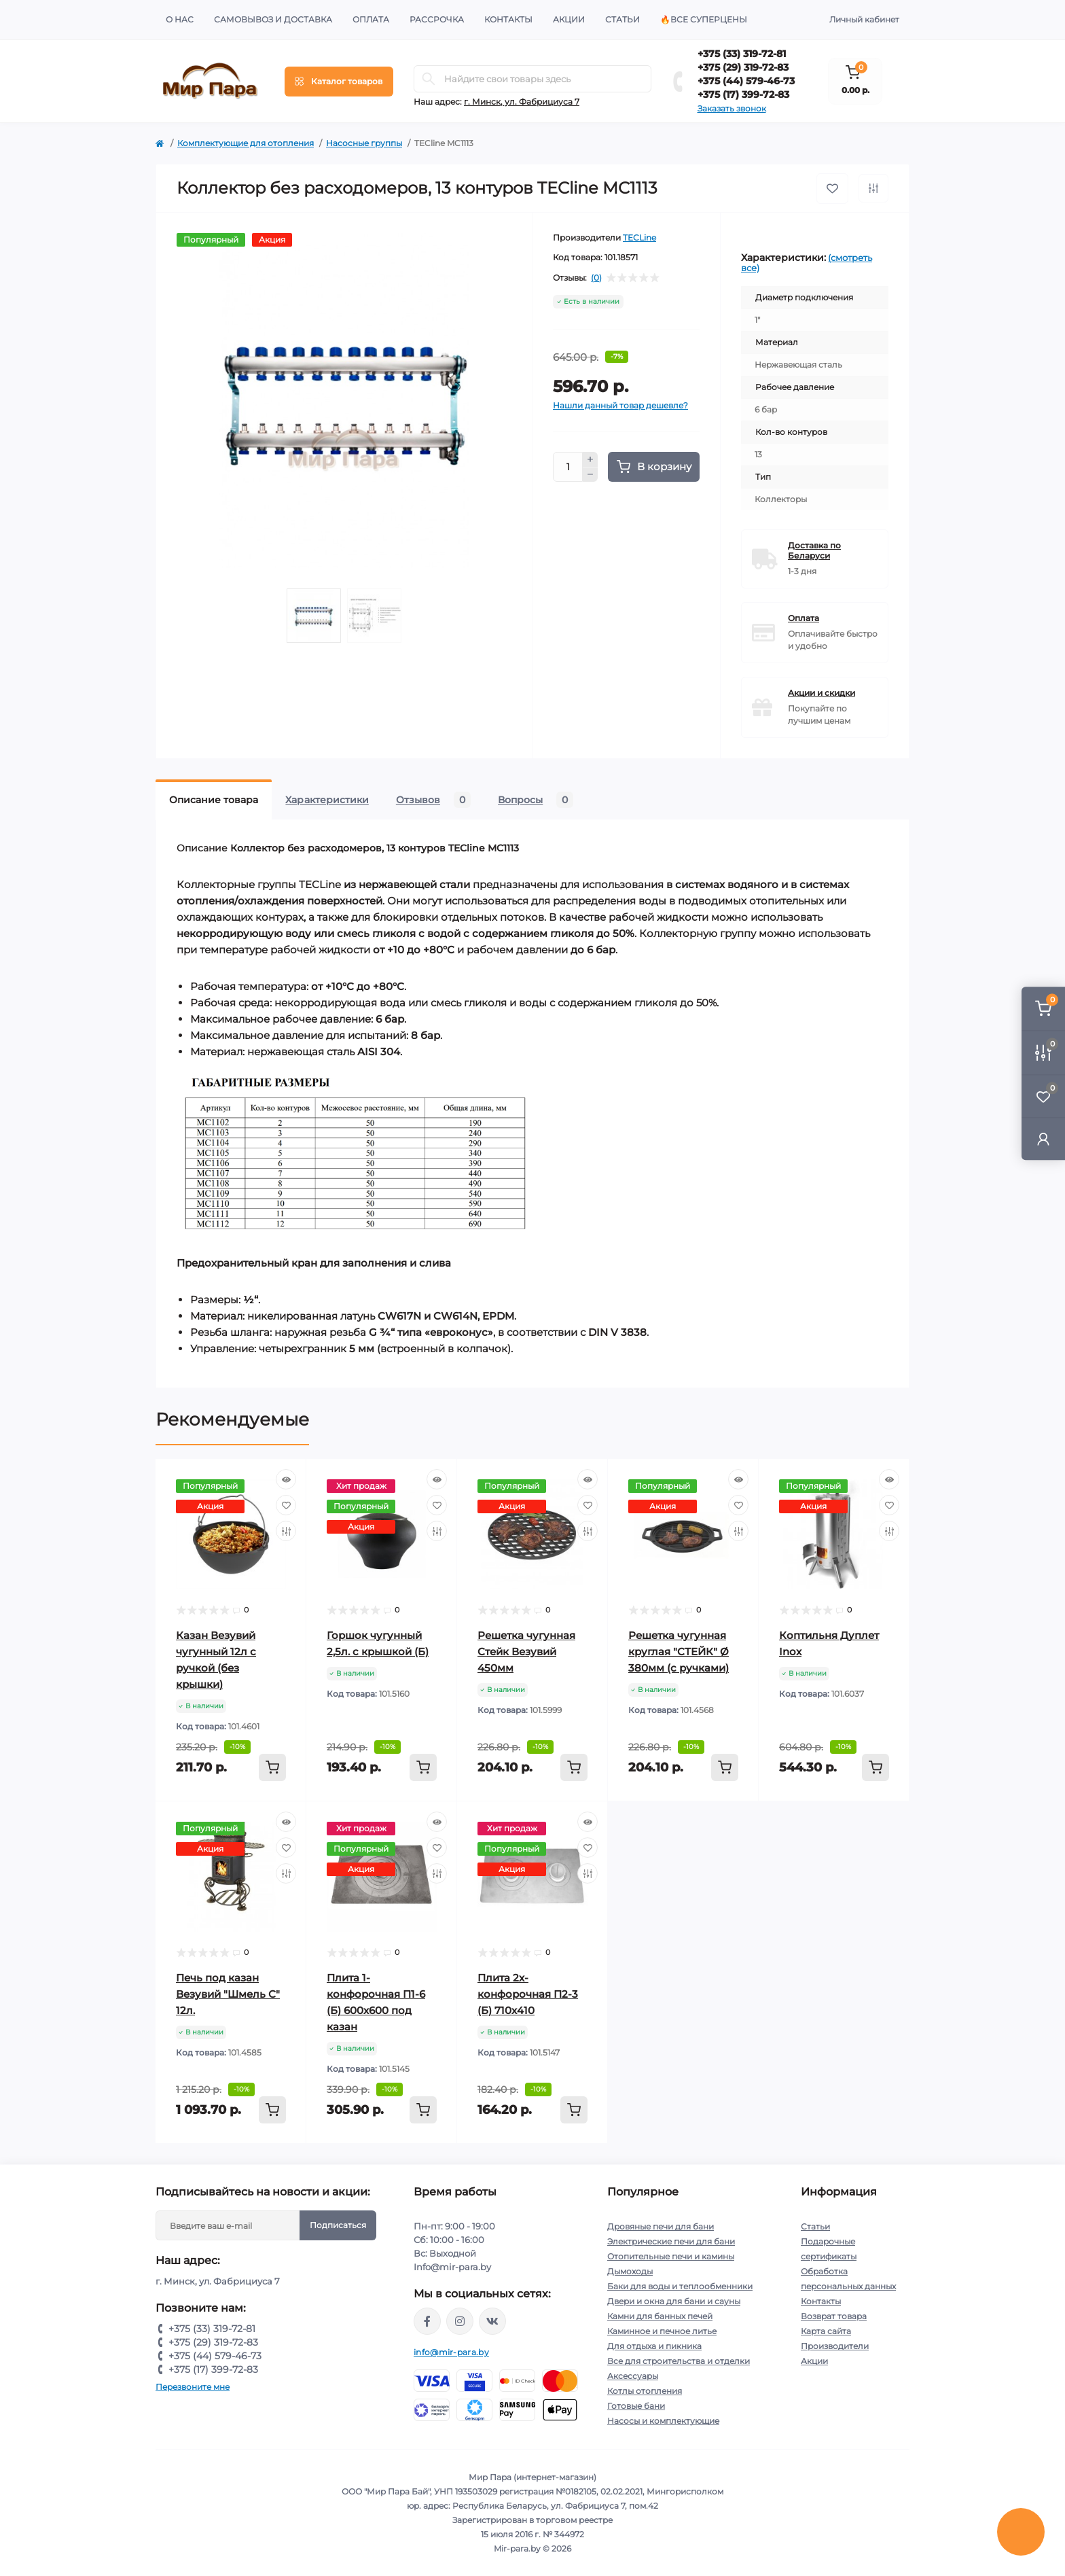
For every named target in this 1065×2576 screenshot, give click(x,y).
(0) (596, 278)
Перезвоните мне (193, 2387)
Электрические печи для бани (671, 2241)
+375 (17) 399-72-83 (743, 94)
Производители (835, 2346)
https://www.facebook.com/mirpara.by (427, 2321)
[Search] (429, 78)
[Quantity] (568, 467)
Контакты (508, 19)
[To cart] (272, 1767)
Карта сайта (826, 2331)
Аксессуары (632, 2376)
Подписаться (338, 2225)
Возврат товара (834, 2316)
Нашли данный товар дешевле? (620, 405)
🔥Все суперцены (703, 19)
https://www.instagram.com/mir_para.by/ (460, 2321)
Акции (569, 19)
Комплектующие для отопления (245, 143)
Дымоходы (630, 2271)
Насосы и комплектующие (663, 2421)
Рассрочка (437, 19)
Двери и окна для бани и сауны (673, 2301)
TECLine (639, 237)
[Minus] (590, 474)
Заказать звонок (732, 108)
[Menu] (339, 81)
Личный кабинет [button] (864, 19)
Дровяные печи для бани (660, 2226)
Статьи (622, 19)
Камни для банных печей (659, 2316)
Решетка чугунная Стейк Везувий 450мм (526, 1651)
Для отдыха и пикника (654, 2346)
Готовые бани (636, 2406)
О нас (180, 19)
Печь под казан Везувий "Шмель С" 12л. (228, 1994)
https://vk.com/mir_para (492, 2321)
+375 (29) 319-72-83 (743, 67)
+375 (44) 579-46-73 (746, 81)
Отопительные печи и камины (670, 2256)
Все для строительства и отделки (678, 2361)
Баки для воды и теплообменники (680, 2286)
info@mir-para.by (451, 2352)
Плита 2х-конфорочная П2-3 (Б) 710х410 (527, 1994)
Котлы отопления (644, 2391)
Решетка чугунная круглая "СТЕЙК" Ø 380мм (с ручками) (678, 1651)
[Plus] (590, 459)
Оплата (371, 19)
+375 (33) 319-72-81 (742, 54)
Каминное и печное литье (662, 2331)
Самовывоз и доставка (273, 19)
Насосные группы (364, 143)
